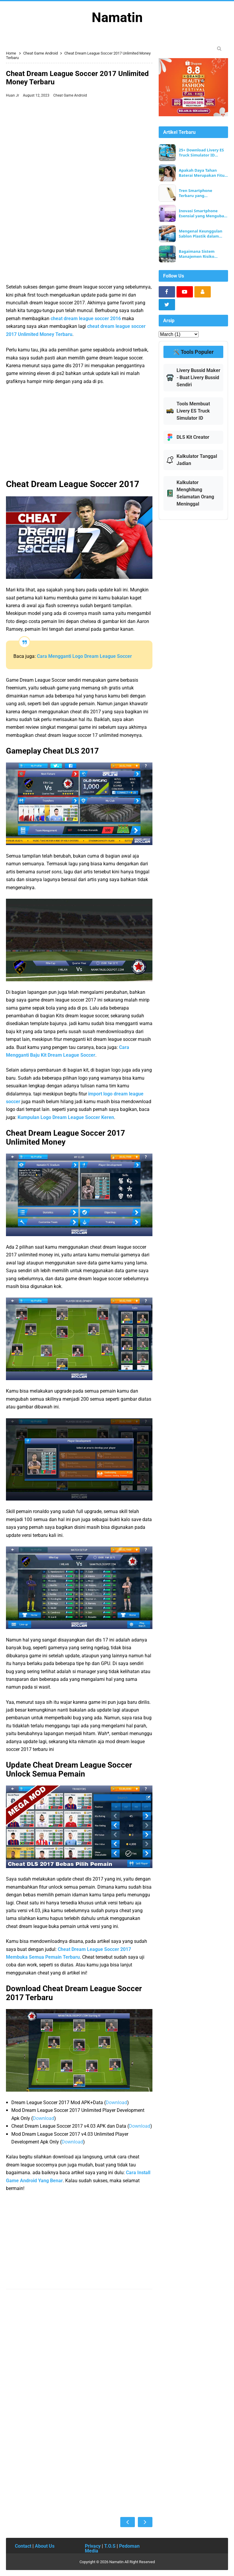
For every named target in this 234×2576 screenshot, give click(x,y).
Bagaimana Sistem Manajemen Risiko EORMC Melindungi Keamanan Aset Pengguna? (197, 254)
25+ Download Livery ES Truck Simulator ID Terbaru (201, 153)
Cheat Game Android (70, 95)
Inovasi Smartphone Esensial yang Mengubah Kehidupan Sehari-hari (203, 213)
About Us (44, 2546)
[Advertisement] (79, 145)
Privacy (93, 2546)
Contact (23, 2546)
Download (116, 2102)
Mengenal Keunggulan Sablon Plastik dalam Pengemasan (200, 234)
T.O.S (110, 2546)
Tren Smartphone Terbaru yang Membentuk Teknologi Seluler (200, 193)
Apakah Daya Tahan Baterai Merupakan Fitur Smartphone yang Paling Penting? (202, 173)
